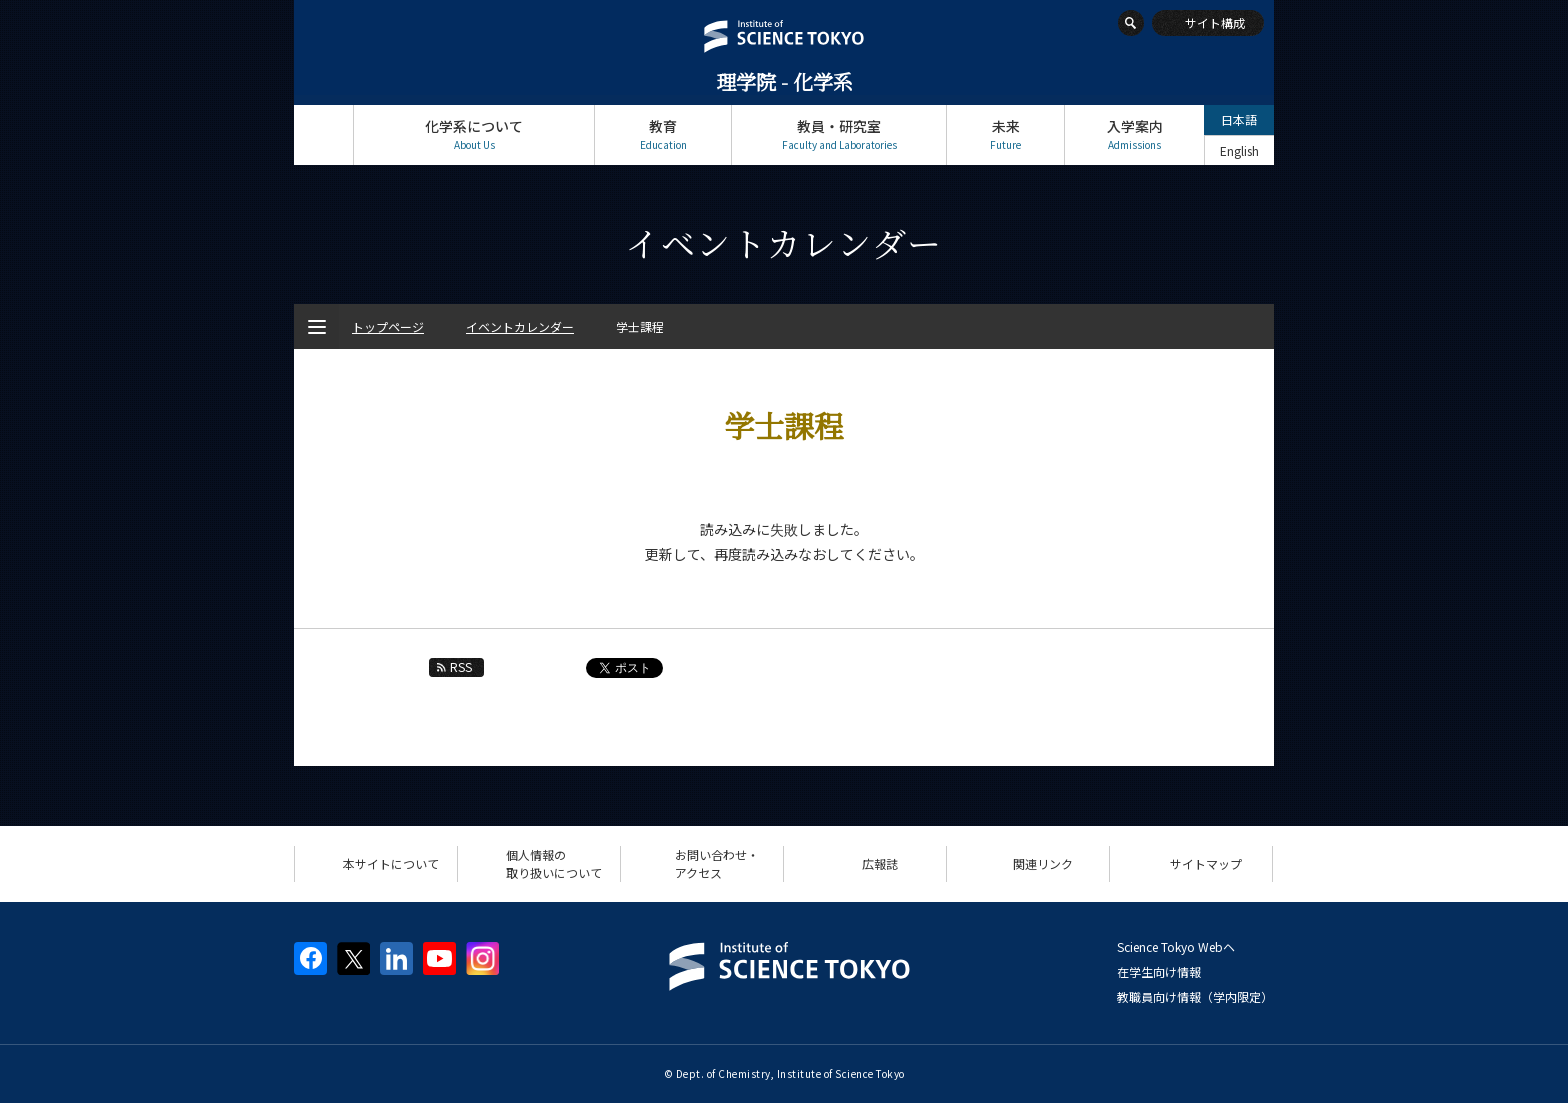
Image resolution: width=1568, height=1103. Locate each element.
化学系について (474, 134)
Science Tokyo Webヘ (1176, 946)
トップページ (323, 134)
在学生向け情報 (1159, 971)
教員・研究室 (839, 134)
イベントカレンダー (520, 326)
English (1239, 150)
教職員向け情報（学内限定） (1195, 996)
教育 (663, 134)
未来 (1005, 134)
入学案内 (1134, 134)
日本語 (1239, 119)
